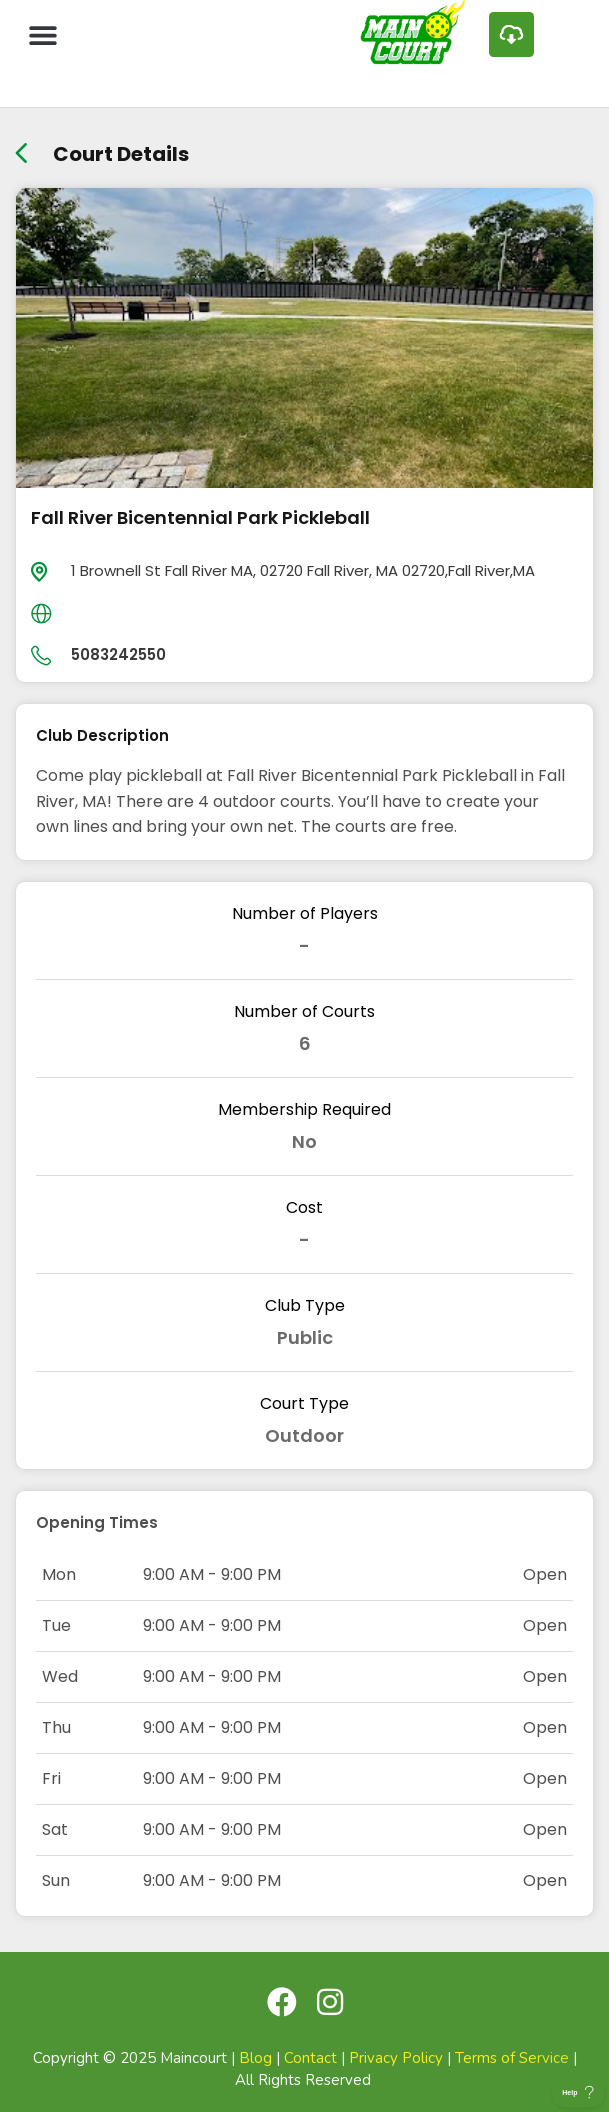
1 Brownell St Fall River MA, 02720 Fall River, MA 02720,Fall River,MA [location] (303, 570)
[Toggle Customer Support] (578, 2092)
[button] (42, 34)
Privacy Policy (396, 2058)
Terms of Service (512, 2058)
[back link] (21, 146)
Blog (255, 2058)
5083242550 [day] (118, 654)
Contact (310, 2058)
